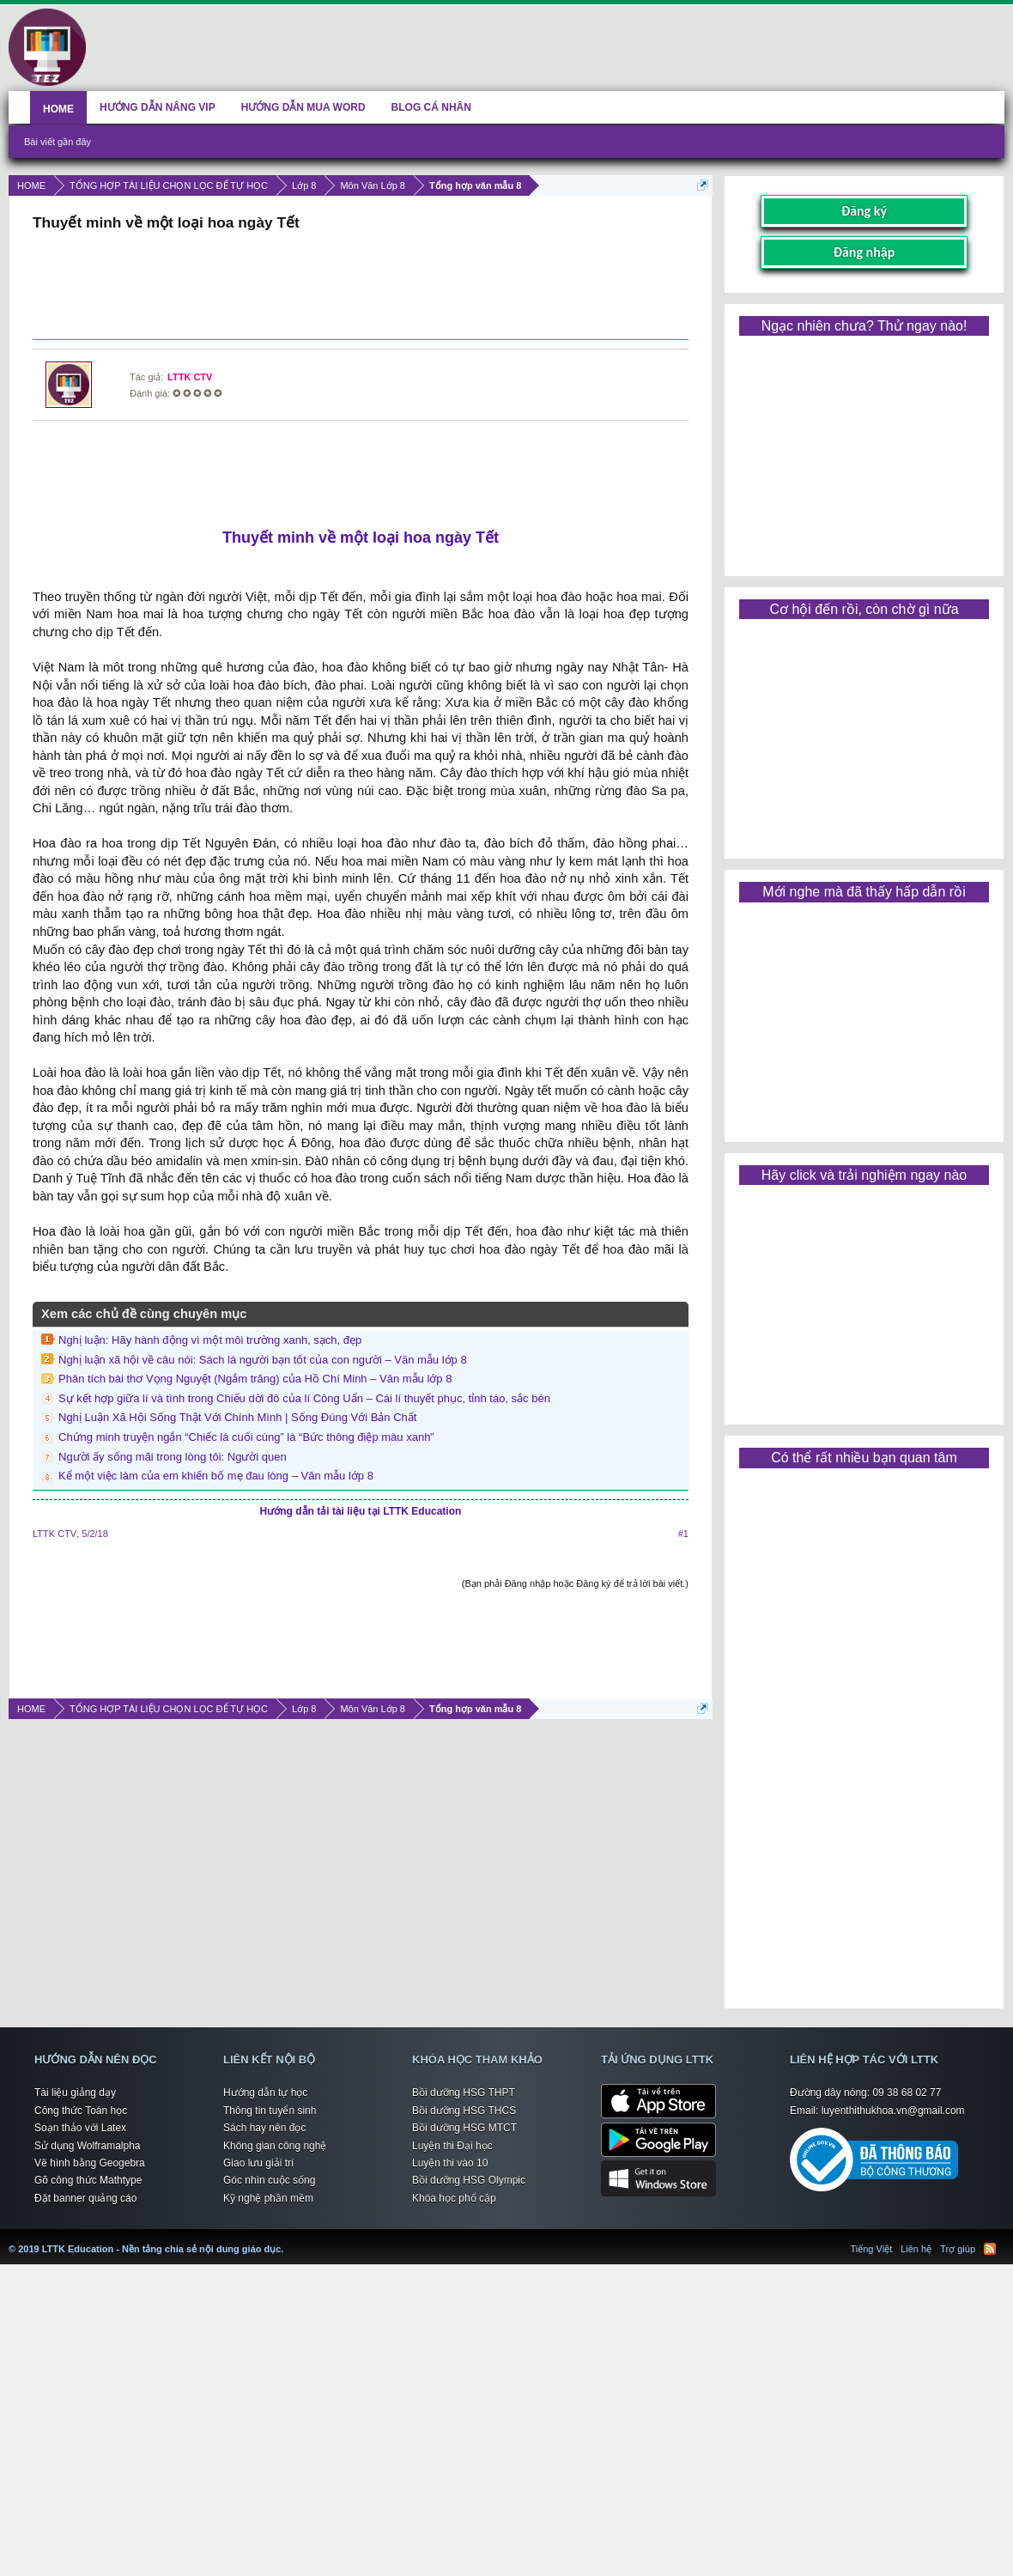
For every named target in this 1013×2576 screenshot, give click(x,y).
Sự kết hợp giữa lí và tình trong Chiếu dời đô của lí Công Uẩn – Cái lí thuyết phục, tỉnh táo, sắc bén (304, 1398)
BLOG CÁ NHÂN (431, 107)
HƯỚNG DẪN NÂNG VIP (157, 107)
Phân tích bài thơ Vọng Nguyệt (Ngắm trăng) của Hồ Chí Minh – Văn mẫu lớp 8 (255, 1378)
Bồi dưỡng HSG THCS (464, 2111)
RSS (990, 2249)
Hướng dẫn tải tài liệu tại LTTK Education (361, 1511)
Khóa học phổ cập (454, 2198)
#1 (683, 1533)
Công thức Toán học (80, 2111)
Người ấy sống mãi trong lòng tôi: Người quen (172, 1456)
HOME (58, 109)
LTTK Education (287, 2238)
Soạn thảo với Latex (80, 2128)
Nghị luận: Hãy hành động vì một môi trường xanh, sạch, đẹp (209, 1340)
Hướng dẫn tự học (265, 2093)
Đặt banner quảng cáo (85, 2198)
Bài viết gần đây (57, 142)
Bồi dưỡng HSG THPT (463, 2093)
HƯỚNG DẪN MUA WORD (303, 107)
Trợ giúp (957, 2249)
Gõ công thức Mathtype (88, 2180)
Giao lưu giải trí (258, 2163)
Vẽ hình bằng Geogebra (89, 2163)
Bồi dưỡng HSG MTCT (464, 2128)
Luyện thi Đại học (452, 2146)
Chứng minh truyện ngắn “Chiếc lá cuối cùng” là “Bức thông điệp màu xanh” (246, 1437)
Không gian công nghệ (274, 2146)
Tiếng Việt (872, 2249)
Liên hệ (916, 2249)
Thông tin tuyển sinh (269, 2111)
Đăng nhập (864, 252)
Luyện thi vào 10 (450, 2163)
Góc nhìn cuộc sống (269, 2180)
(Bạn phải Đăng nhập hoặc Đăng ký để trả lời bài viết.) (575, 1583)
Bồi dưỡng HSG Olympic (468, 2180)
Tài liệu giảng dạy (75, 2093)
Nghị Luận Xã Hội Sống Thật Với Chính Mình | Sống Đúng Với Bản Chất (237, 1417)
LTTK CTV (189, 377)
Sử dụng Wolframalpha (87, 2146)
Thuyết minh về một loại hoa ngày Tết (360, 537)
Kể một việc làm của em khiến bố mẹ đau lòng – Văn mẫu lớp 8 (215, 1475)
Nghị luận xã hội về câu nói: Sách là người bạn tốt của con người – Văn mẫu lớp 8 (262, 1359)
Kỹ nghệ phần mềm (268, 2198)
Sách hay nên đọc (264, 2128)
